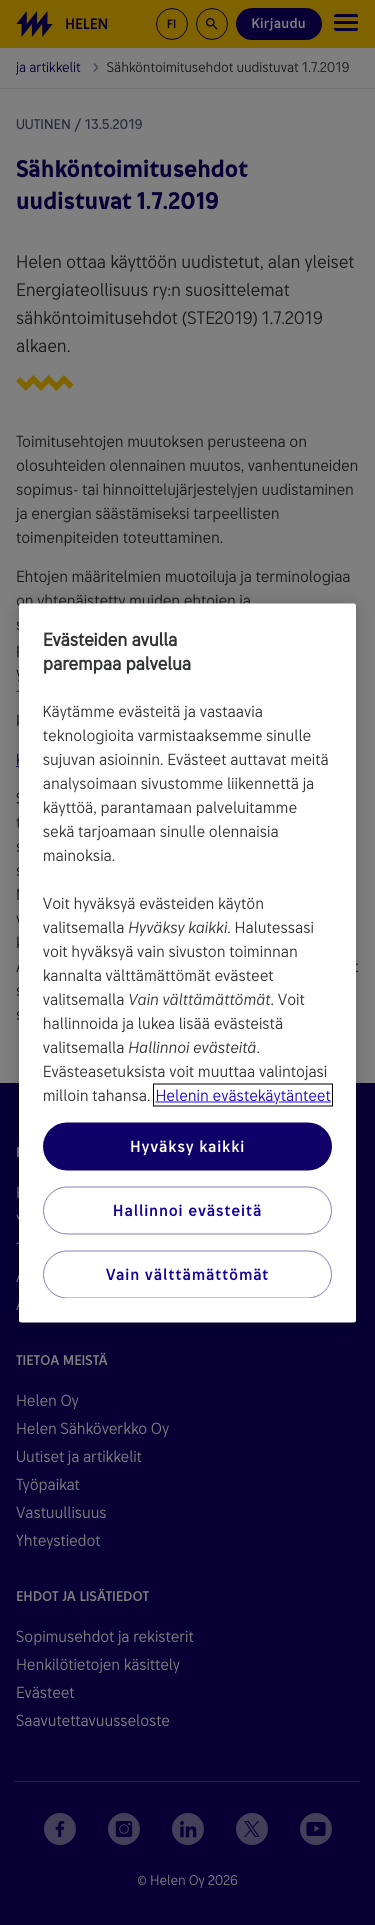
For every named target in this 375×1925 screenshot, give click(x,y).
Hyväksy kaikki (187, 1145)
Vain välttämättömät (187, 1273)
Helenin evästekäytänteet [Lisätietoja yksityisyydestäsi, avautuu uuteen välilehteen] (242, 1094)
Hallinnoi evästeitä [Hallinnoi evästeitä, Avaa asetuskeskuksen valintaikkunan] (187, 1209)
